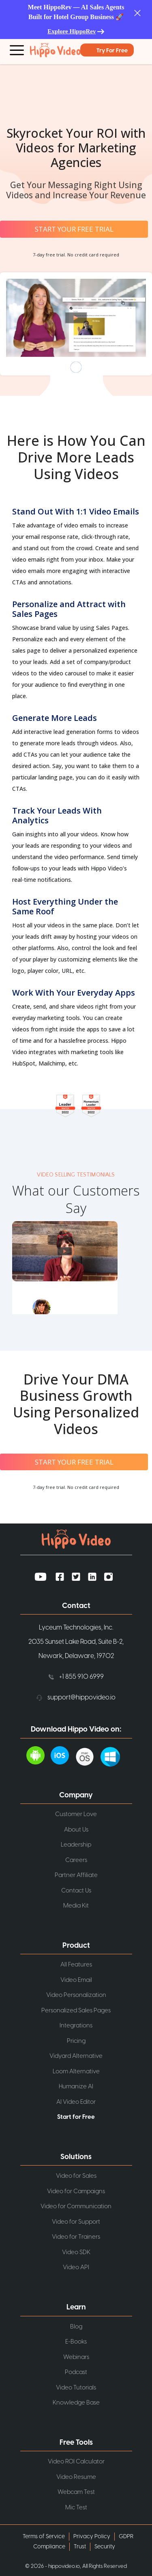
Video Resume (76, 2476)
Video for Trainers (76, 2237)
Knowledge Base (76, 2402)
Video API (76, 2267)
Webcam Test (76, 2492)
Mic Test (76, 2507)
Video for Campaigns (76, 2191)
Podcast (76, 2372)
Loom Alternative (76, 2071)
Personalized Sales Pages (76, 2010)
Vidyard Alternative (76, 2056)
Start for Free (76, 2117)
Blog (76, 2326)
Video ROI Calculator (76, 2461)
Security (104, 2547)
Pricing (76, 2041)
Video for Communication (76, 2206)
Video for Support (76, 2222)
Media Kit (76, 1905)
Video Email (76, 1980)
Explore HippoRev (71, 31)
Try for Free (112, 51)
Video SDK (76, 2252)
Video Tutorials (76, 2387)
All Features (76, 1964)
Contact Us (76, 1890)
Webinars (76, 2356)
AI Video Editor (76, 2102)
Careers (76, 1860)
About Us (76, 1829)
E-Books (76, 2341)
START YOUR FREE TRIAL (74, 229)
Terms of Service (44, 2537)
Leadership (76, 1844)
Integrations (76, 2025)
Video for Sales (76, 2176)
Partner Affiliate (76, 1875)
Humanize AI (76, 2086)
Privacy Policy (91, 2537)
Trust (80, 2547)
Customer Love (76, 1814)
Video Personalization (76, 1995)
